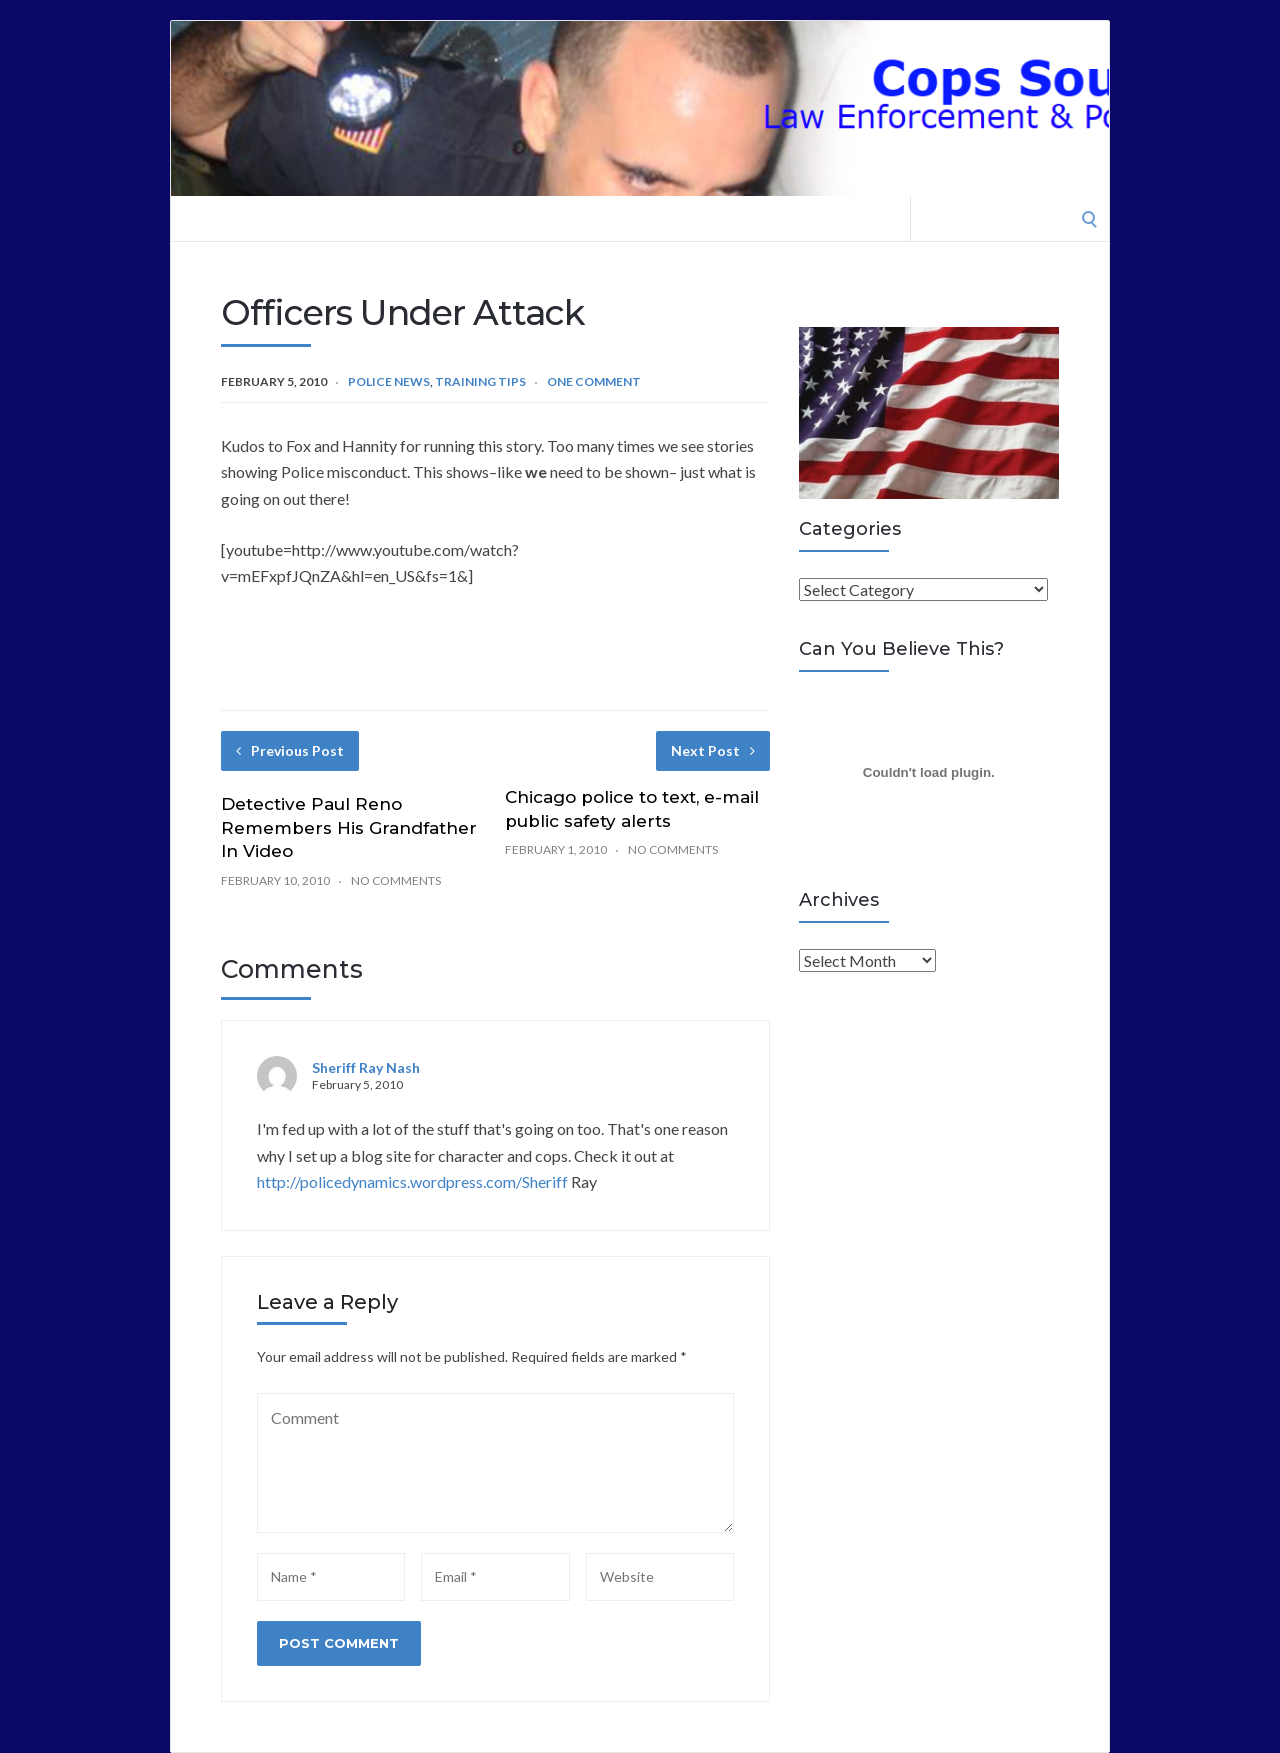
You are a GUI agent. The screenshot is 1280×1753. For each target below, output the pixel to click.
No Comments (396, 880)
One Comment (594, 381)
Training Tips (480, 381)
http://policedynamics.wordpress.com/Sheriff (412, 1181)
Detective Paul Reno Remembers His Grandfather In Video (349, 828)
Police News (389, 381)
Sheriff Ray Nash (366, 1067)
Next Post (713, 750)
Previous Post (290, 750)
